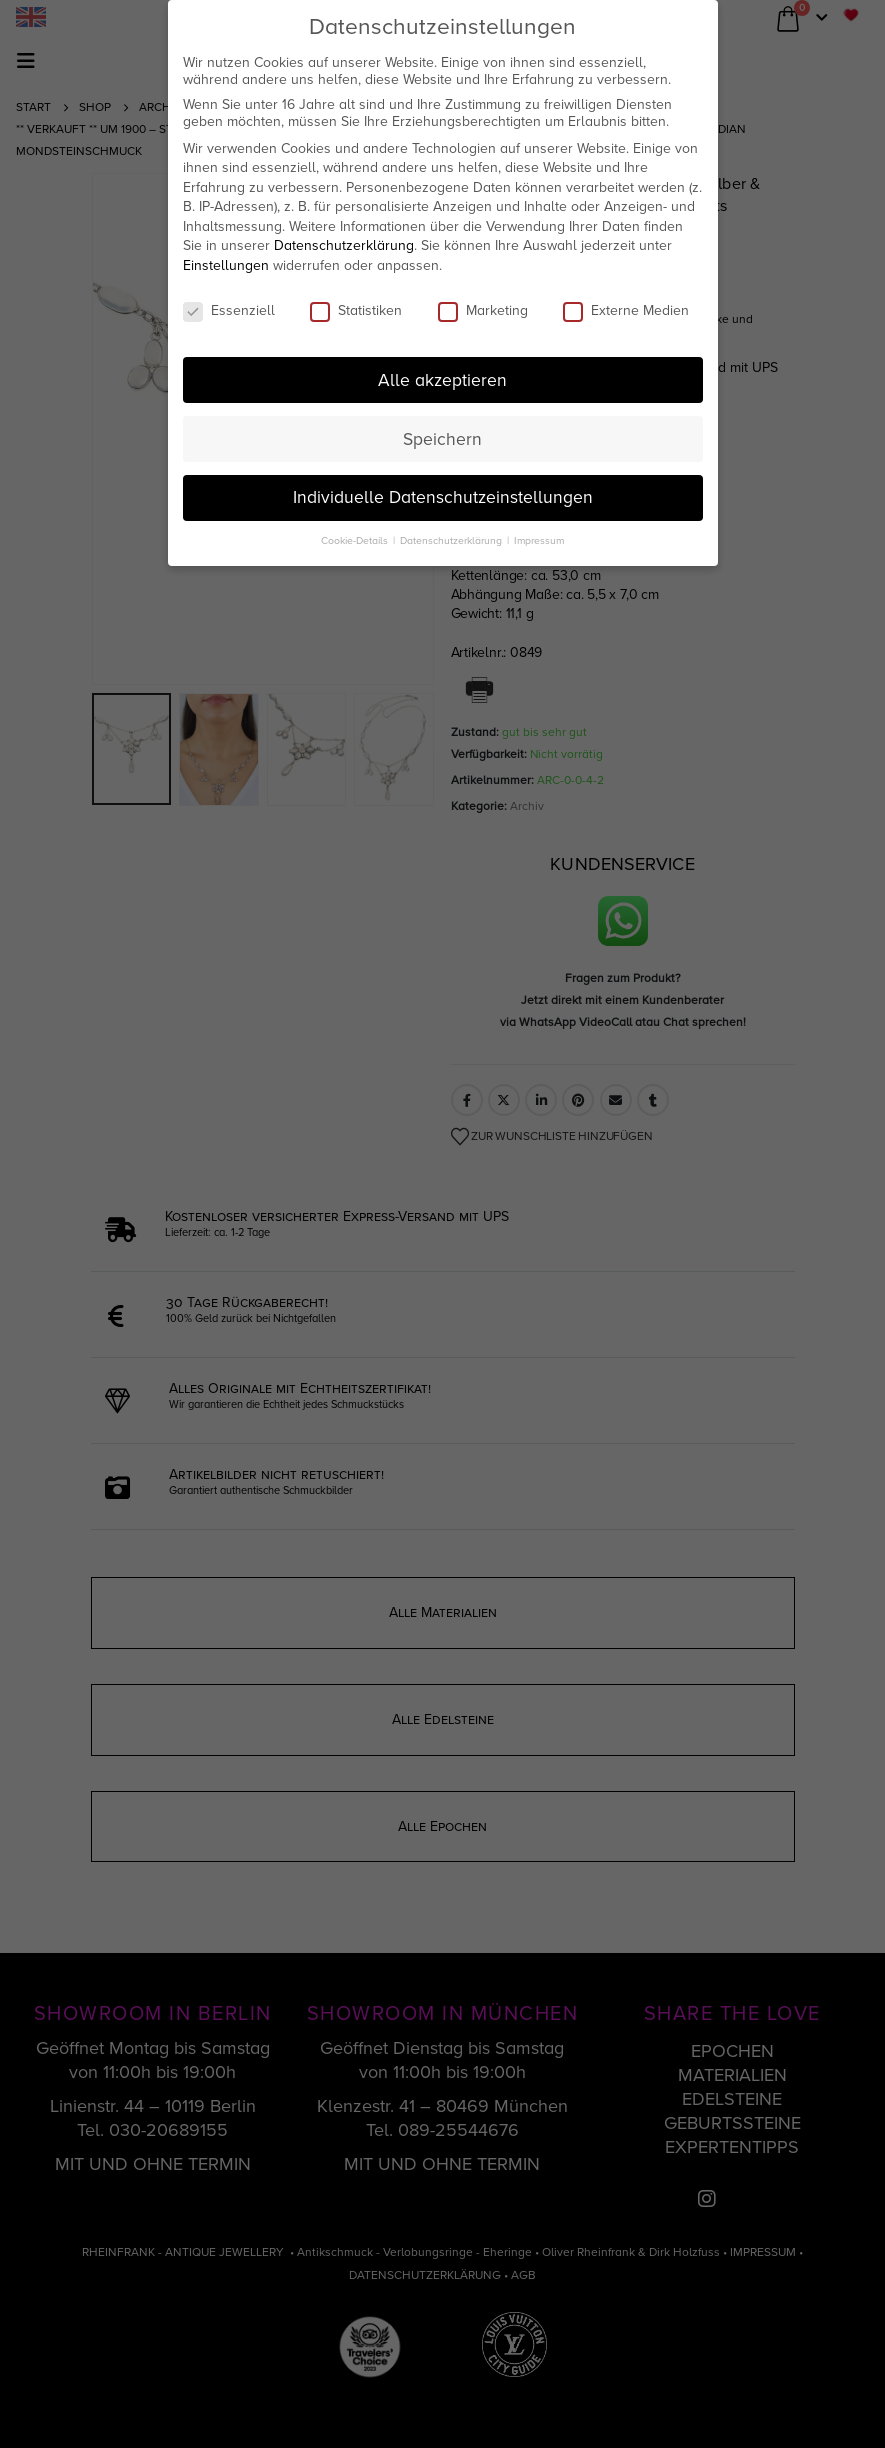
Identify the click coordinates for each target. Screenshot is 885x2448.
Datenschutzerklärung (344, 245)
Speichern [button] (442, 439)
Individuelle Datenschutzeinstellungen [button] (443, 497)
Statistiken (356, 310)
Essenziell (229, 310)
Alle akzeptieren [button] (442, 380)
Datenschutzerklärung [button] (452, 540)
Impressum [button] (539, 540)
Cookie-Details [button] (356, 540)
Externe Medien (626, 310)
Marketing (483, 310)
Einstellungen (226, 265)
